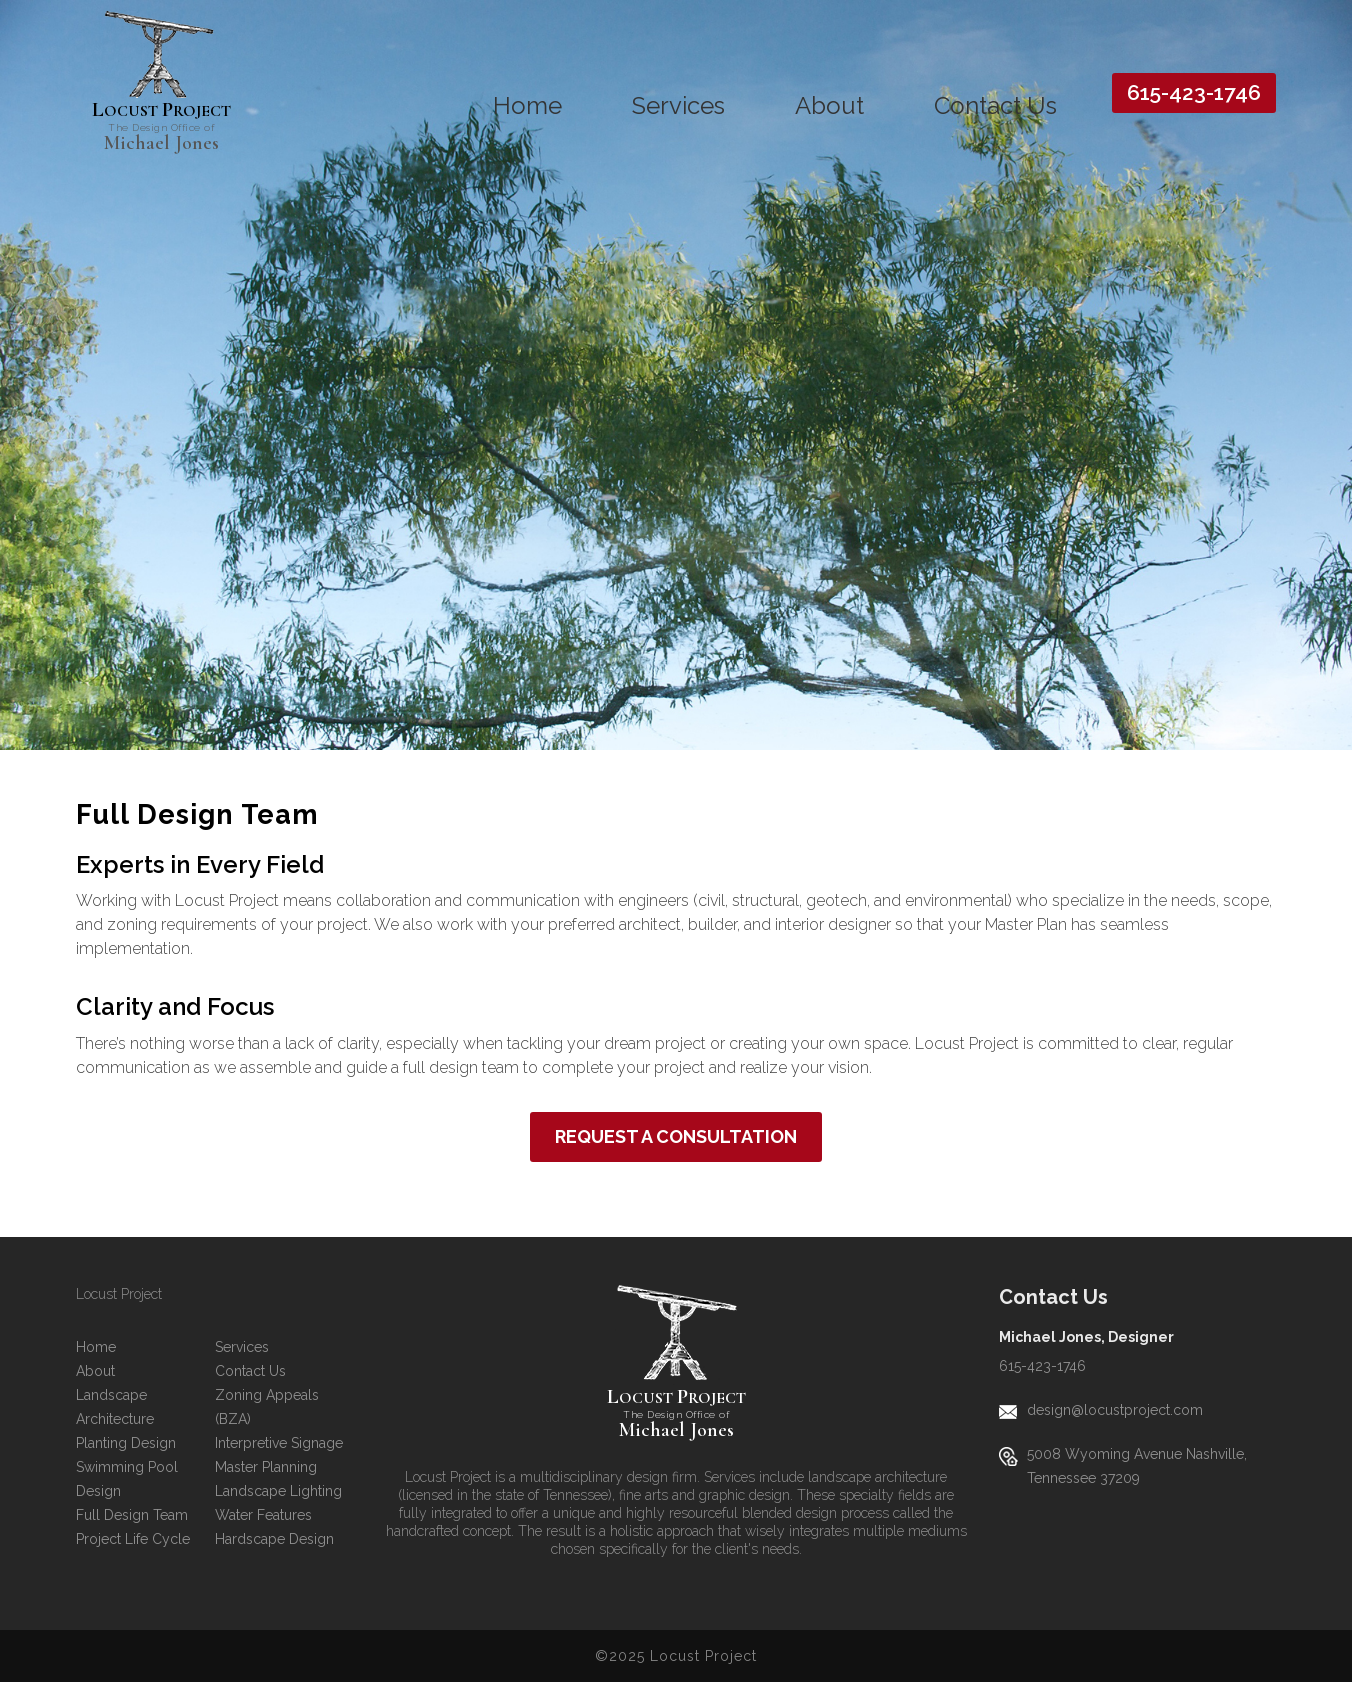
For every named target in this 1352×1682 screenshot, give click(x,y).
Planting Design (126, 1443)
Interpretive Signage (279, 1443)
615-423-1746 (1194, 92)
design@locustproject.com (1115, 1410)
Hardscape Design (274, 1539)
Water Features (263, 1515)
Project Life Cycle (133, 1539)
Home (527, 105)
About (829, 105)
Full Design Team (132, 1515)
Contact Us (995, 105)
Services (678, 105)
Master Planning (266, 1467)
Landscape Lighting (278, 1491)
